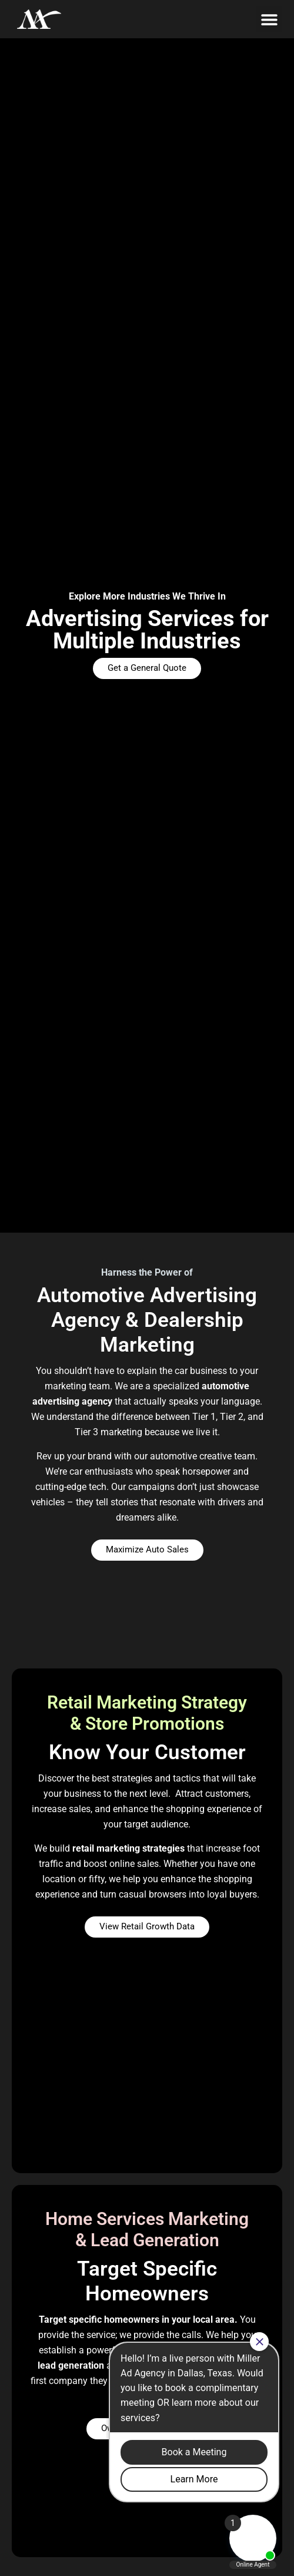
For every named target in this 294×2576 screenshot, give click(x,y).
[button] (269, 19)
